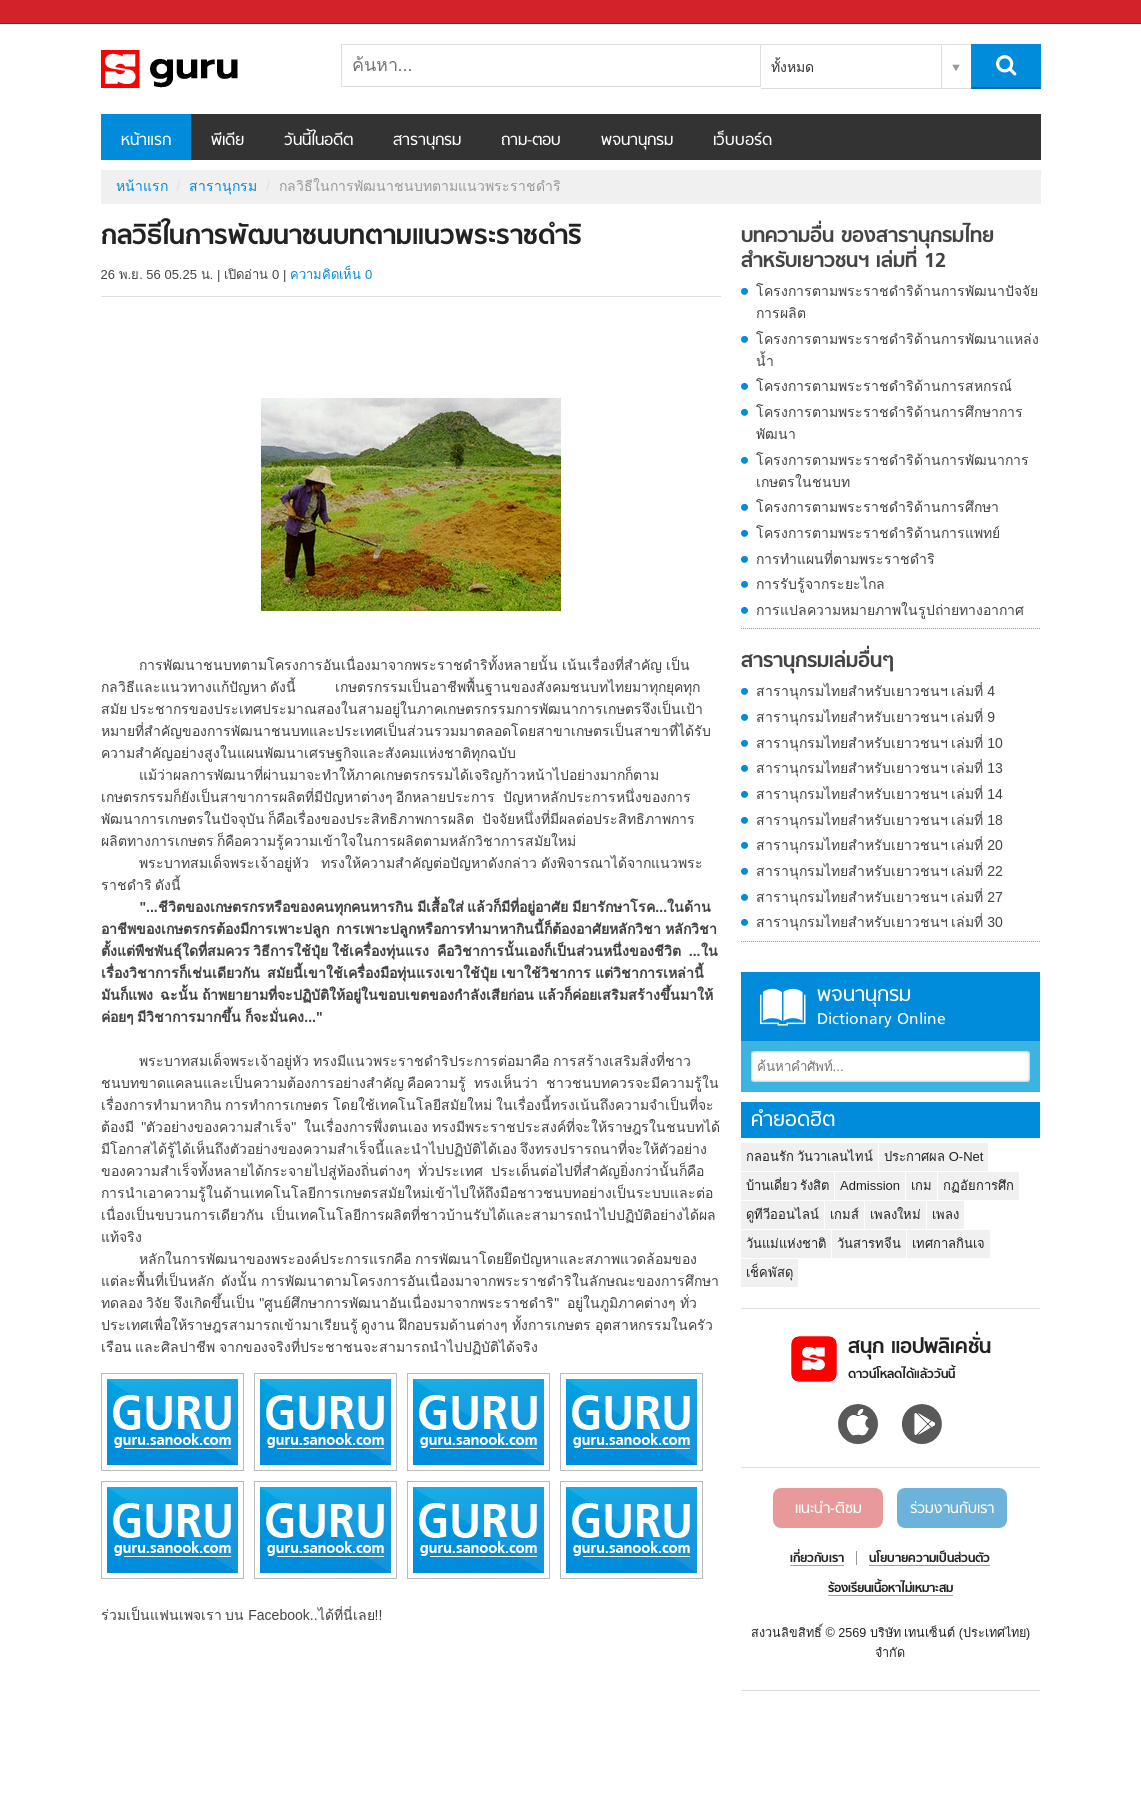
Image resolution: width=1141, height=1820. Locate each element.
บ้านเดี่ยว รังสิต (788, 1185)
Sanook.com (60, 12)
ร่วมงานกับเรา (952, 1509)
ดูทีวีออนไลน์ (782, 1214)
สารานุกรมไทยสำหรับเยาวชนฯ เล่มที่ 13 (879, 768)
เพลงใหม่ (895, 1214)
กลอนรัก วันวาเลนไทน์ (810, 1156)
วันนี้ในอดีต (318, 141)
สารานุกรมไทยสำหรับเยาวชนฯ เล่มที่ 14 (879, 794)
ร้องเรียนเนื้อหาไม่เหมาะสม (890, 1589)
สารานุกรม (427, 141)
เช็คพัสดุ (769, 1272)
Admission (870, 1185)
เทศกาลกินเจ (948, 1243)
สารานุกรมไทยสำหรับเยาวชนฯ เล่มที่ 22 (879, 871)
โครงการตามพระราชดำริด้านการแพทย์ (878, 533)
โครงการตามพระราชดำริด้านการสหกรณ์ (884, 386)
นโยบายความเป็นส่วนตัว (929, 1559)
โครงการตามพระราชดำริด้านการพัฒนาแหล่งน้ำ (897, 350)
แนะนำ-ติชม (828, 1509)
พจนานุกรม (637, 141)
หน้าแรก (146, 141)
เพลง (945, 1214)
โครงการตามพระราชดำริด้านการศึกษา (877, 507)
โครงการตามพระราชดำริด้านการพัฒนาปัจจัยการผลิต (897, 302)
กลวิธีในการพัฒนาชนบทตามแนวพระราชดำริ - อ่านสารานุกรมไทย (206, 69)
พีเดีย (227, 141)
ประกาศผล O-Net (933, 1156)
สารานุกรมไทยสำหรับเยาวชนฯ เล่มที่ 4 (876, 691)
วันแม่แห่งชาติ (786, 1243)
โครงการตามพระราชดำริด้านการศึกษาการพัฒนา (889, 423)
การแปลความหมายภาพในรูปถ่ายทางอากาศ (890, 610)
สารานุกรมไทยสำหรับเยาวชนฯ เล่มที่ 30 (879, 922)
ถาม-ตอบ (531, 141)
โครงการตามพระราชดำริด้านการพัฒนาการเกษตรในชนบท (892, 471)
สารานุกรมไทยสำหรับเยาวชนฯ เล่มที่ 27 (879, 897)
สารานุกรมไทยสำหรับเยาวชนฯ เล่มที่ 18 (879, 820)
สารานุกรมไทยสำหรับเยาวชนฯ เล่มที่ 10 (879, 743)
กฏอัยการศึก (978, 1185)
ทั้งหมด (792, 67)
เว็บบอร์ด (742, 141)
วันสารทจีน (869, 1243)
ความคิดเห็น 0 (331, 274)
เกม (921, 1185)
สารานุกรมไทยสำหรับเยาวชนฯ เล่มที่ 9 (876, 717)
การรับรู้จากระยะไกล (820, 584)
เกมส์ (844, 1214)
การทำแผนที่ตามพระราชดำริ (845, 559)
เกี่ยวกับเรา (817, 1559)
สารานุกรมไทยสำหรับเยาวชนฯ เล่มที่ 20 (879, 845)
